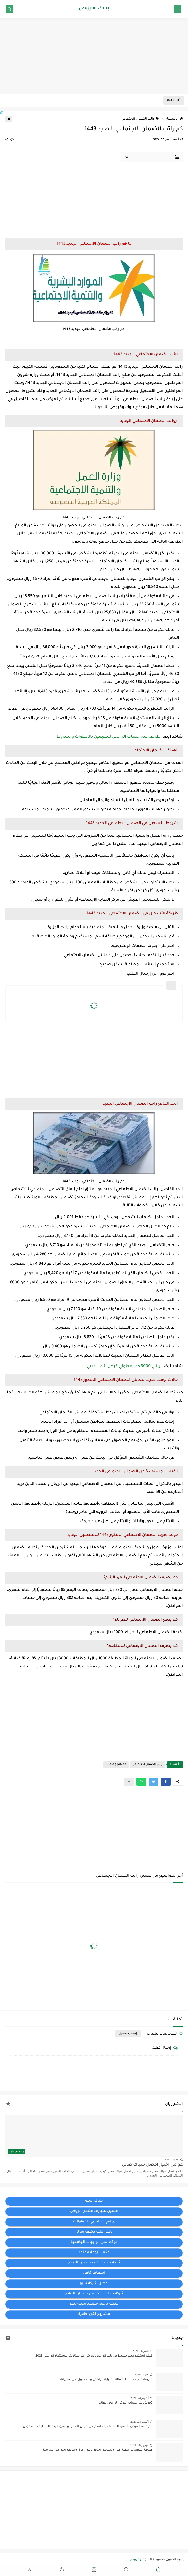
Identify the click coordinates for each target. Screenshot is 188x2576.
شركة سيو (94, 2201)
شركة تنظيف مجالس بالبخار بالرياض (94, 2294)
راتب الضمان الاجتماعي (140, 119)
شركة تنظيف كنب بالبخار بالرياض (94, 2263)
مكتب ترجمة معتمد (94, 2253)
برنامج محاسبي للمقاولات (94, 2222)
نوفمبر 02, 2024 (169, 2159)
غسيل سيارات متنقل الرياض (94, 2211)
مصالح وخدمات (116, 1764)
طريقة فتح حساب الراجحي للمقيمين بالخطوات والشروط (108, 737)
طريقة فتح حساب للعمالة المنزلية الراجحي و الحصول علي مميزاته (106, 2379)
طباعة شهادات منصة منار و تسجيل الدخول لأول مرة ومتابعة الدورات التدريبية (97, 2450)
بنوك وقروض (94, 8)
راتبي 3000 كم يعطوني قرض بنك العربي (123, 1366)
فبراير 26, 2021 (139, 2445)
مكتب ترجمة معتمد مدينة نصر (94, 2304)
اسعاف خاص (94, 2273)
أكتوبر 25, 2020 (139, 2421)
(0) (9, 140)
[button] (166, 1782)
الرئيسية (174, 119)
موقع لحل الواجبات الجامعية (94, 2242)
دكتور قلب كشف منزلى (94, 2232)
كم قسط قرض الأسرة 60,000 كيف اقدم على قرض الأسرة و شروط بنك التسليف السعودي (87, 2426)
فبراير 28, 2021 (139, 2374)
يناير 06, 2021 (140, 2351)
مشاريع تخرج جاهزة (94, 2314)
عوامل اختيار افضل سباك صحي (152, 2165)
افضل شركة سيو (94, 2284)
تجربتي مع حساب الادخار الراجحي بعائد (125, 2403)
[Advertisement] (94, 55)
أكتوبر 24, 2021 (139, 2398)
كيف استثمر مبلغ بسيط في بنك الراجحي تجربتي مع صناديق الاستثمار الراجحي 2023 (93, 2356)
